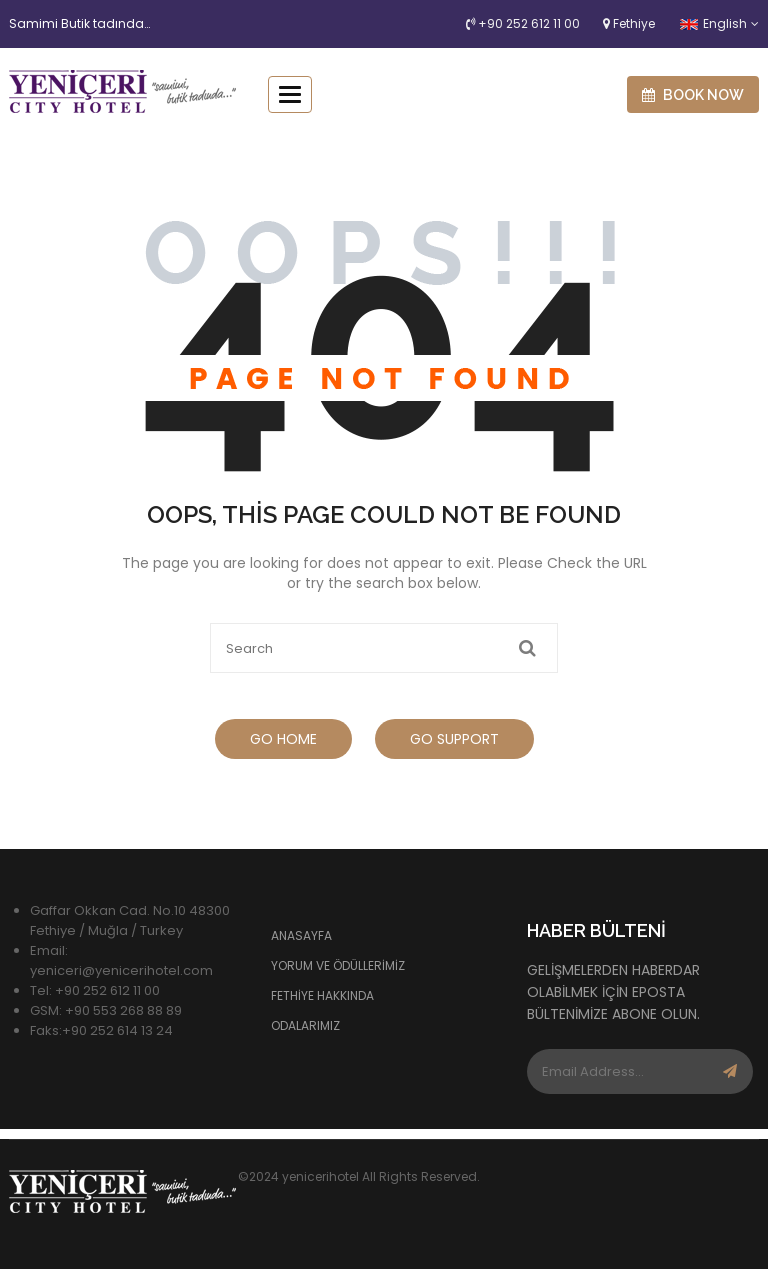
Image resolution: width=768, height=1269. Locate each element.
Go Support (454, 739)
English (713, 23)
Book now (693, 95)
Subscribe (730, 1071)
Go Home (283, 739)
